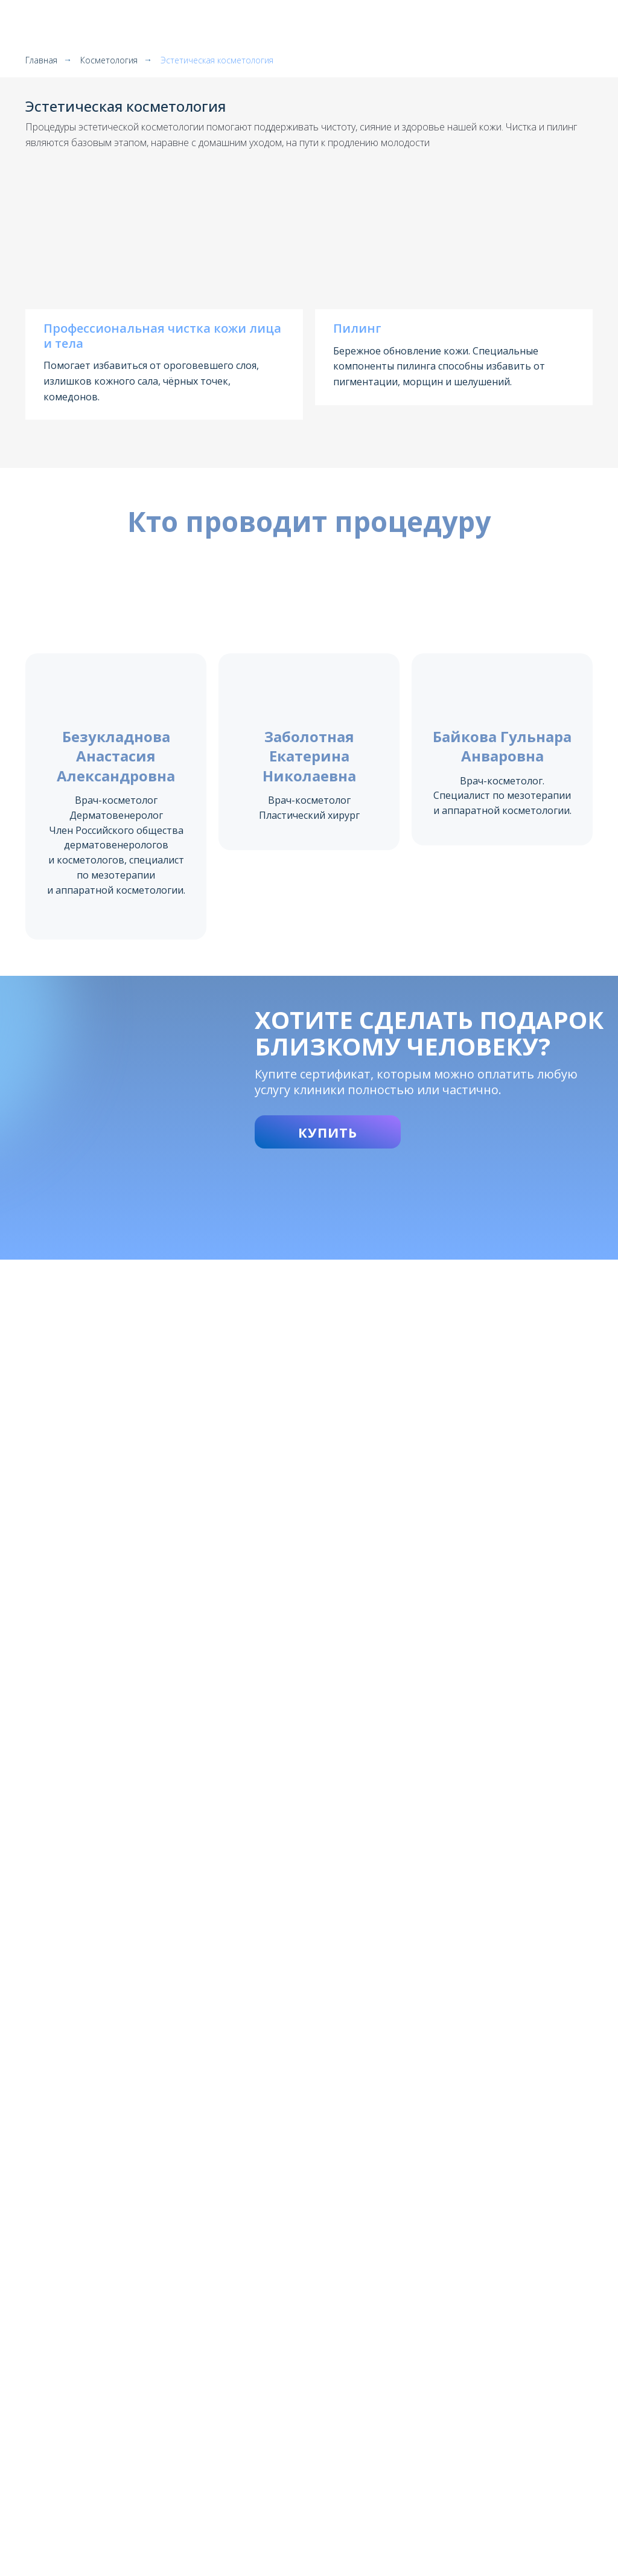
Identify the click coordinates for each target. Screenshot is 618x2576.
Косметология (109, 60)
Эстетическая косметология (217, 60)
